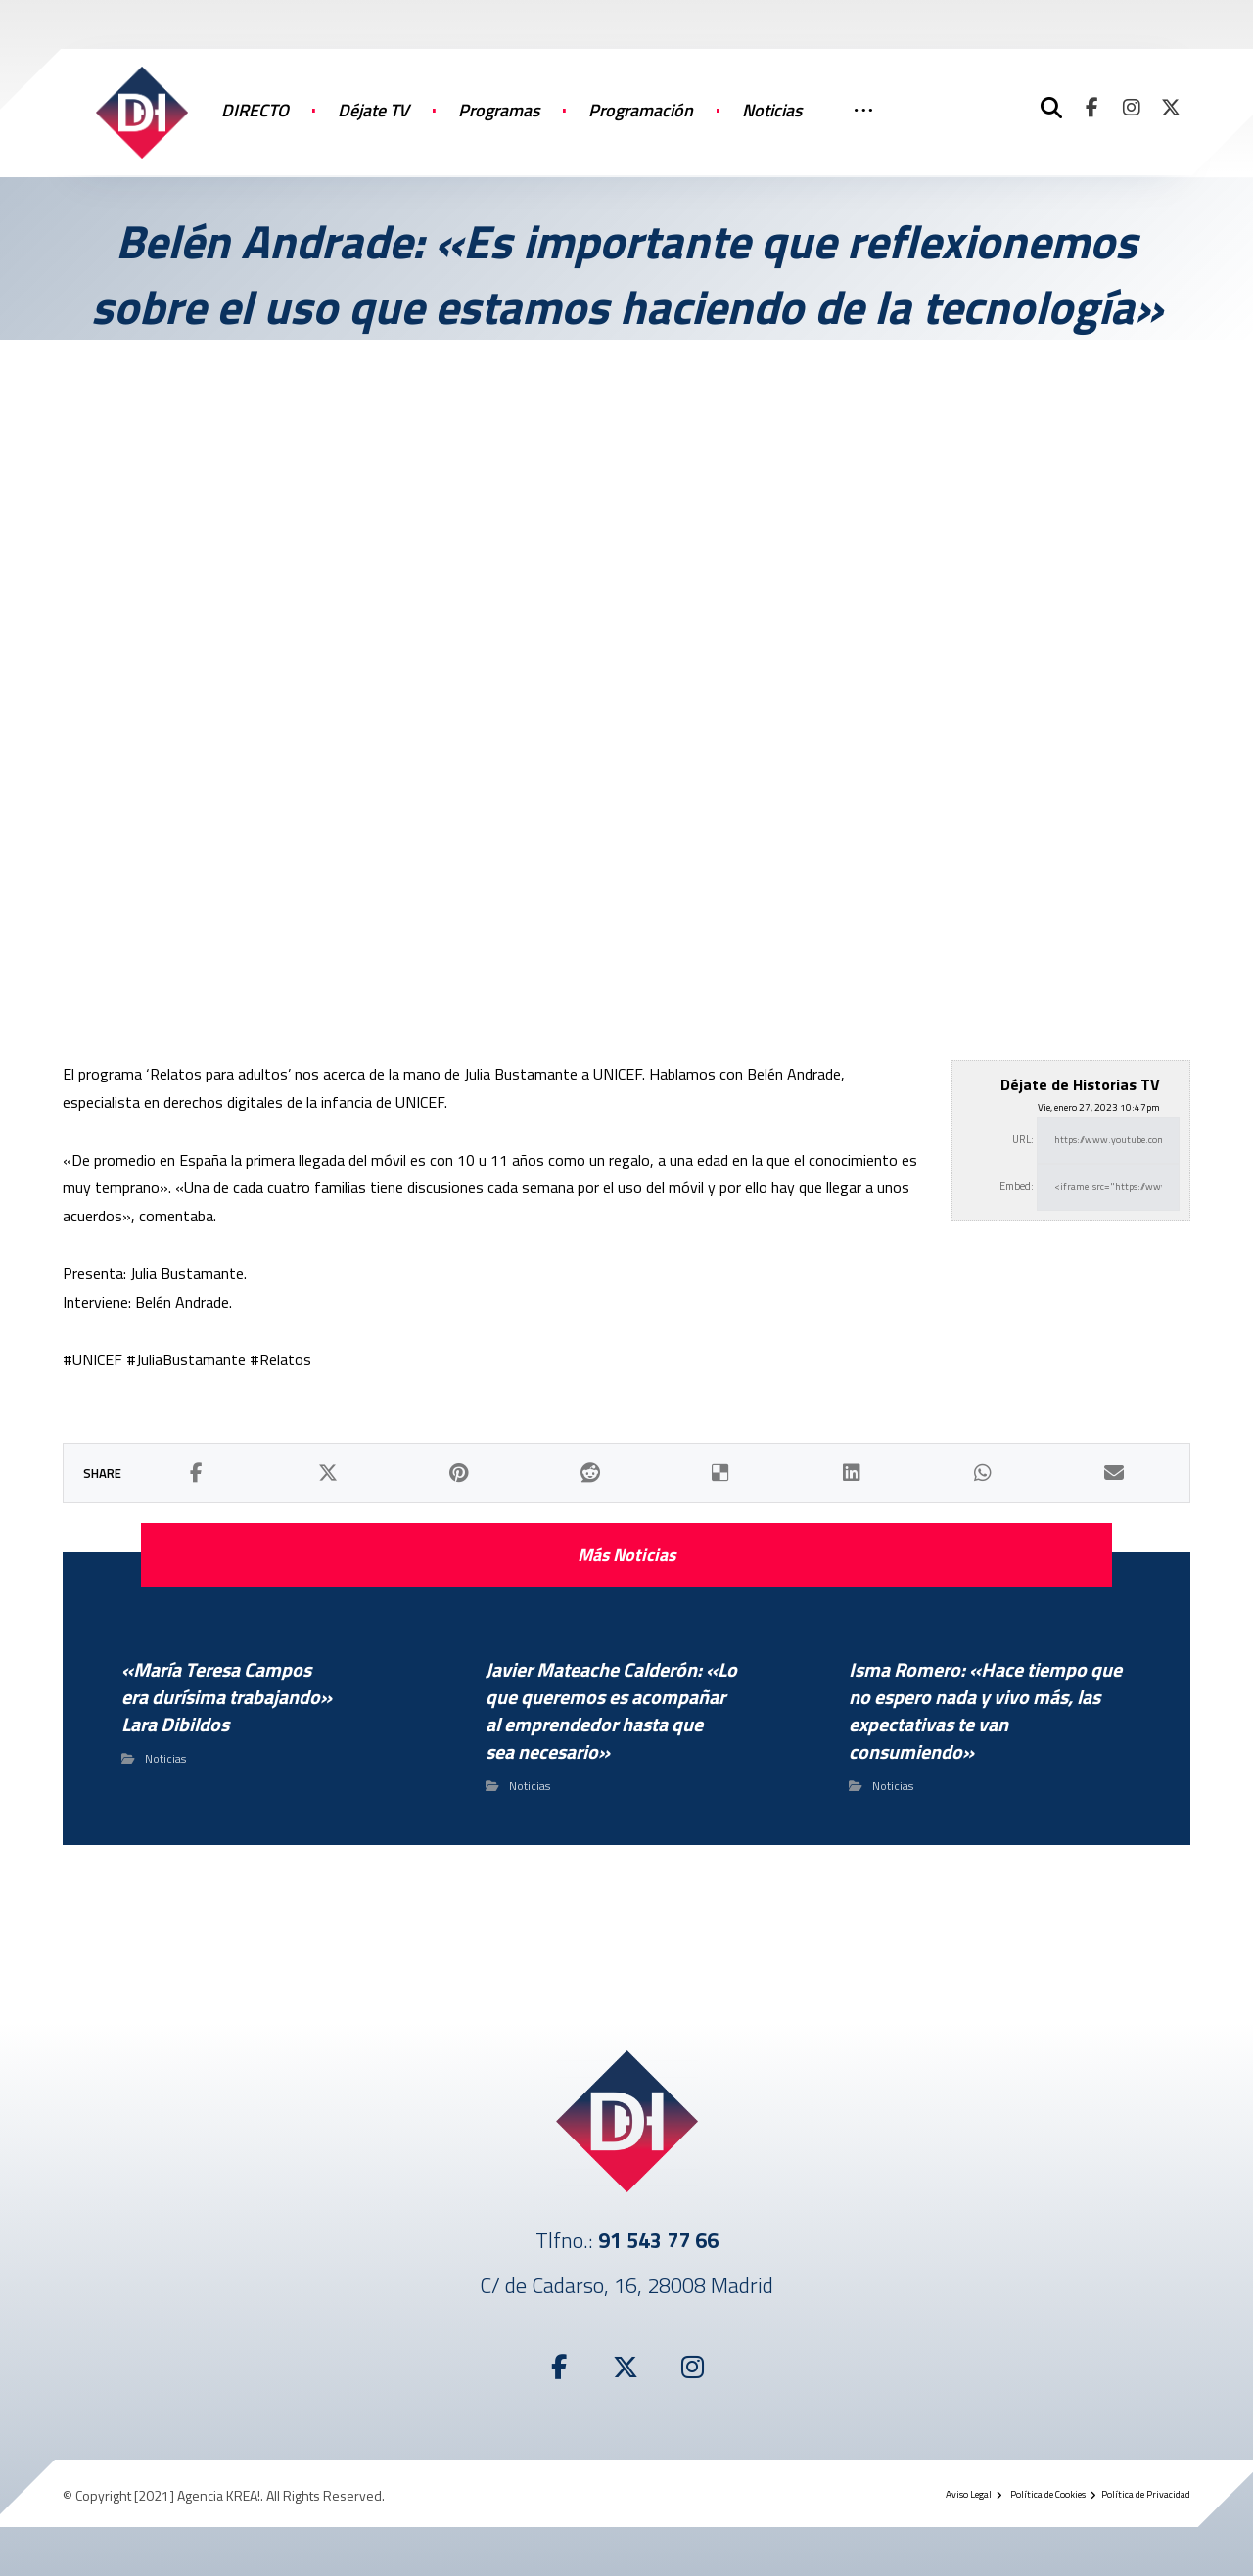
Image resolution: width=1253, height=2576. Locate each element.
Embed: (1016, 1186)
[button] (1092, 107)
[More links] (863, 130)
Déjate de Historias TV (1080, 1084)
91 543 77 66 (658, 2240)
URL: (1023, 1139)
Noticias (165, 1758)
